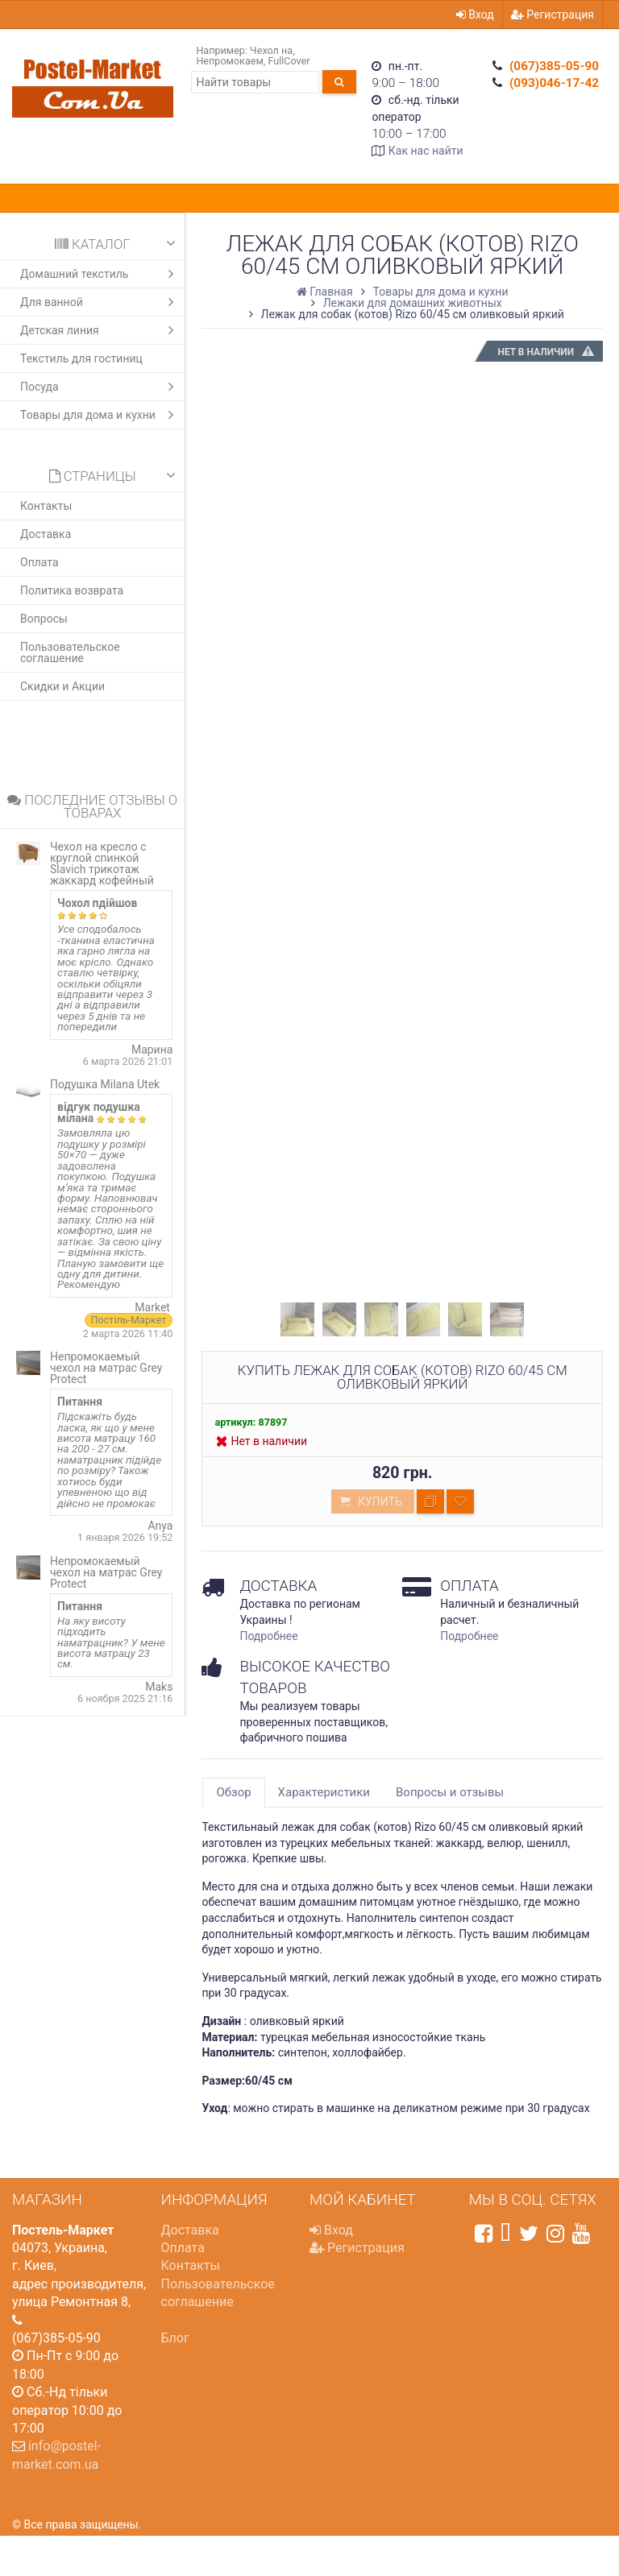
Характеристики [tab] (324, 1792)
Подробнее (268, 1636)
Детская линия (100, 330)
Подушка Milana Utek (105, 1084)
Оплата (39, 562)
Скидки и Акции (62, 686)
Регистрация (552, 14)
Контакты (46, 505)
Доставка (45, 534)
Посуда (100, 386)
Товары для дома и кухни (100, 414)
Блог (175, 2338)
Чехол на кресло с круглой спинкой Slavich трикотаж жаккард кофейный (102, 863)
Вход (475, 14)
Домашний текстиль (100, 273)
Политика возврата (71, 590)
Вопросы (44, 618)
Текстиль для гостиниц (81, 358)
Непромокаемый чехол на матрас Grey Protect (106, 1368)
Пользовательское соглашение (70, 652)
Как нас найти (425, 150)
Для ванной (100, 302)
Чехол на (271, 50)
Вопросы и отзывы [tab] (450, 1792)
